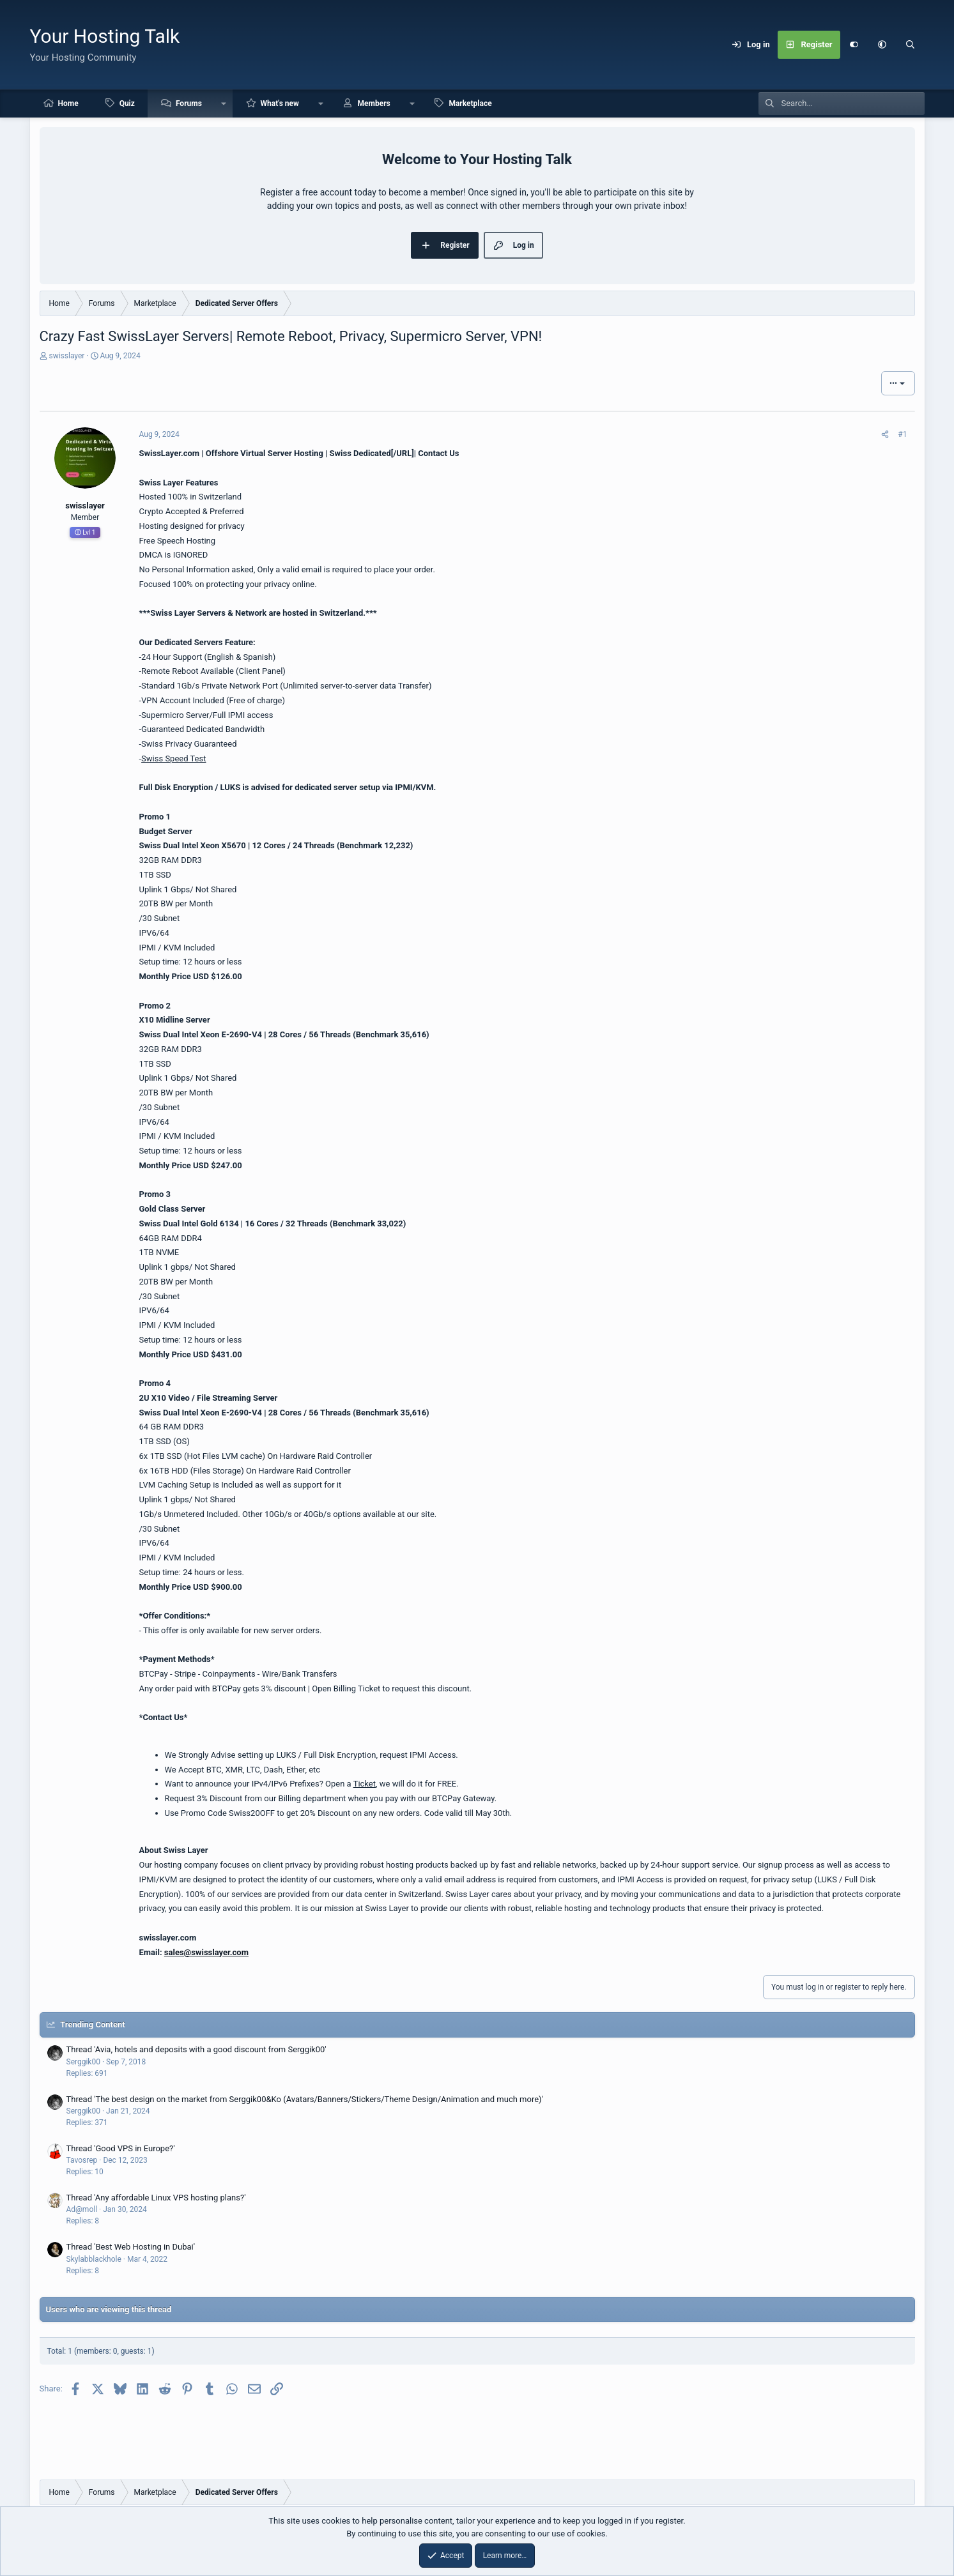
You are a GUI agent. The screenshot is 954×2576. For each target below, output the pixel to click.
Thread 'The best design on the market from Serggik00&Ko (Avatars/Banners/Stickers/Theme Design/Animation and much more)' (304, 2099)
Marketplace (470, 103)
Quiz (127, 103)
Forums (189, 103)
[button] (882, 45)
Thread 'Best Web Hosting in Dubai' (131, 2247)
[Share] (885, 434)
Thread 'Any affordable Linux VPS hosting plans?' (156, 2197)
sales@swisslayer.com (206, 1952)
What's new (280, 103)
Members (374, 103)
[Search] (910, 45)
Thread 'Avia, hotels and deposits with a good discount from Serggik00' (196, 2049)
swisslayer (66, 355)
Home (68, 103)
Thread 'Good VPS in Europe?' (120, 2148)
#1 (902, 434)
